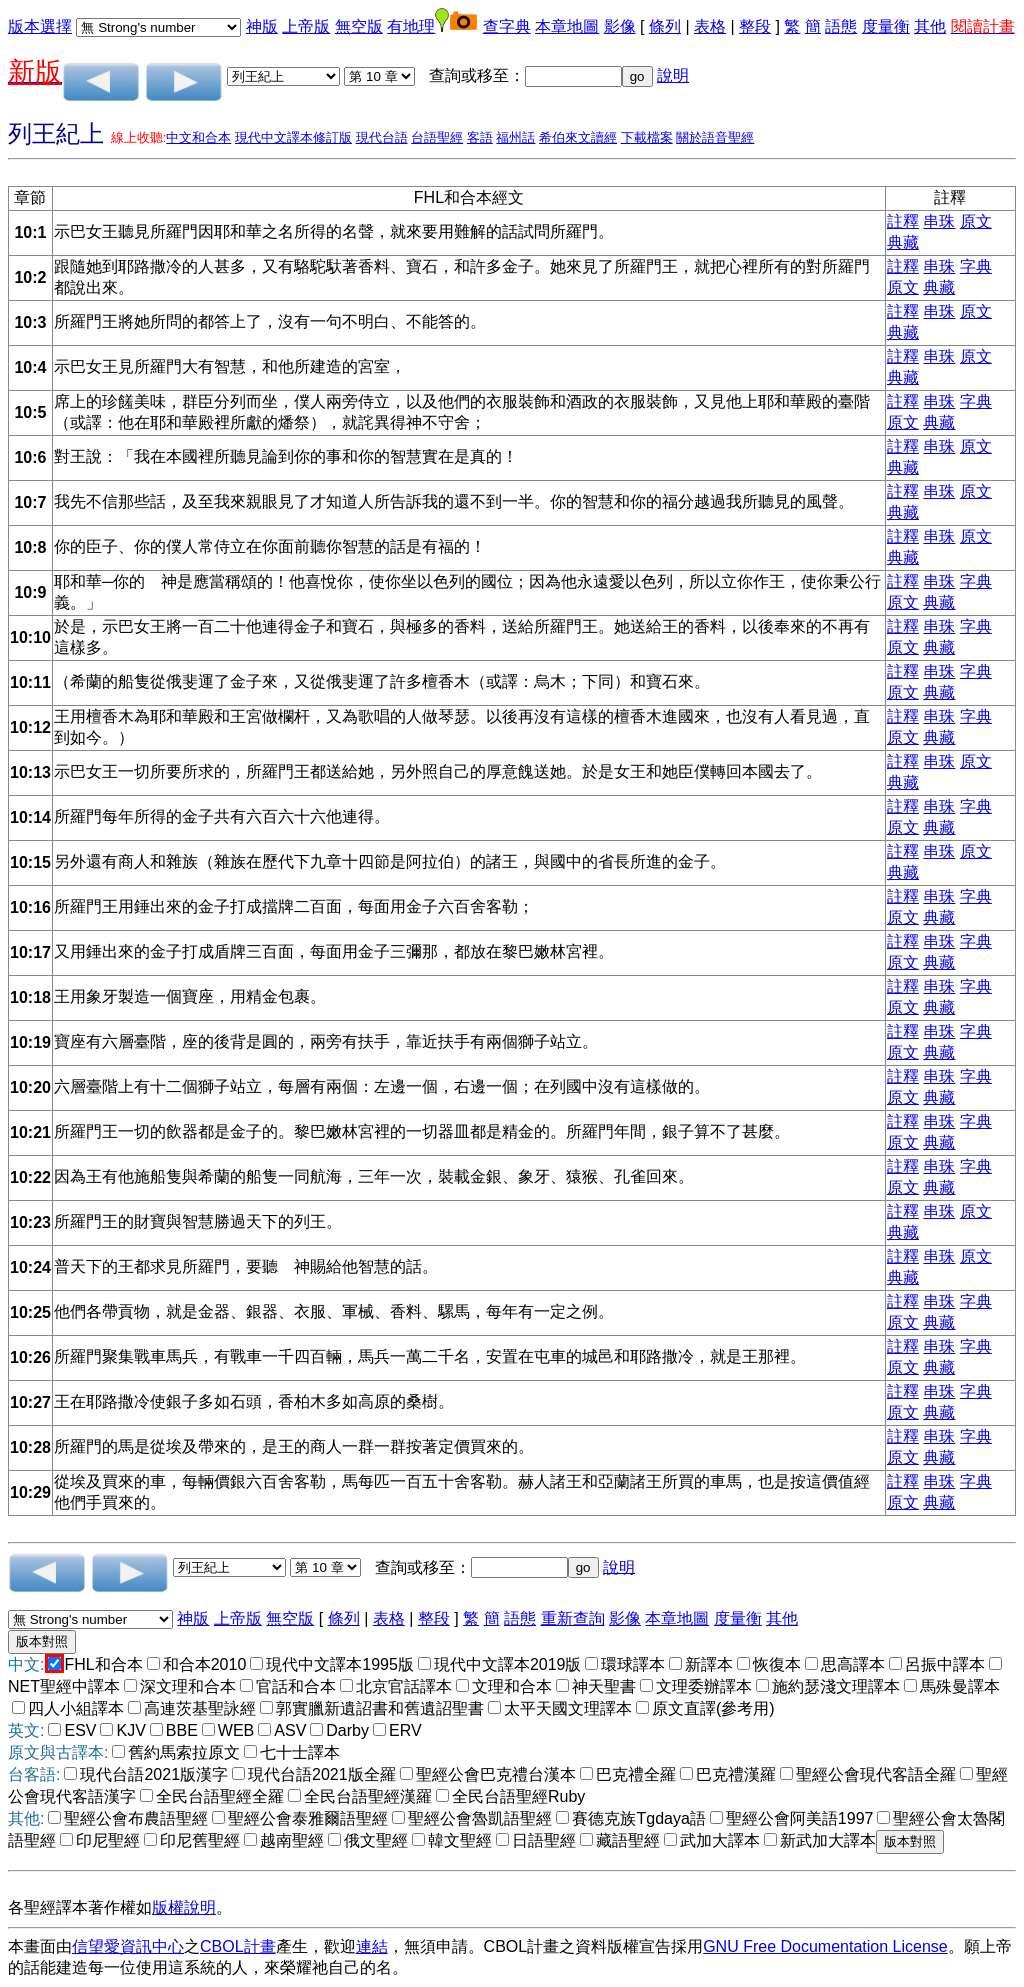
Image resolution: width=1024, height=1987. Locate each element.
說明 (673, 75)
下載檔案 (647, 137)
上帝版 (306, 26)
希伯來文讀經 (578, 137)
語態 (841, 26)
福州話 (515, 137)
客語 (480, 137)
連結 (372, 1946)
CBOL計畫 (238, 1946)
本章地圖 (567, 26)
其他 (930, 26)
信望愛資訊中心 (128, 1946)
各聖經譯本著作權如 (80, 1907)
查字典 (507, 26)
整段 (755, 26)
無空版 (359, 26)
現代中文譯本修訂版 (293, 137)
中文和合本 (198, 137)
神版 (262, 26)
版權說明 (184, 1907)
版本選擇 (40, 26)
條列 (665, 26)
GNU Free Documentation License (825, 1946)
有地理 (411, 26)
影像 (620, 26)
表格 (710, 26)
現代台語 (382, 137)
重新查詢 (573, 1618)
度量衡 (886, 26)
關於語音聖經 (715, 137)
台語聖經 (437, 137)
